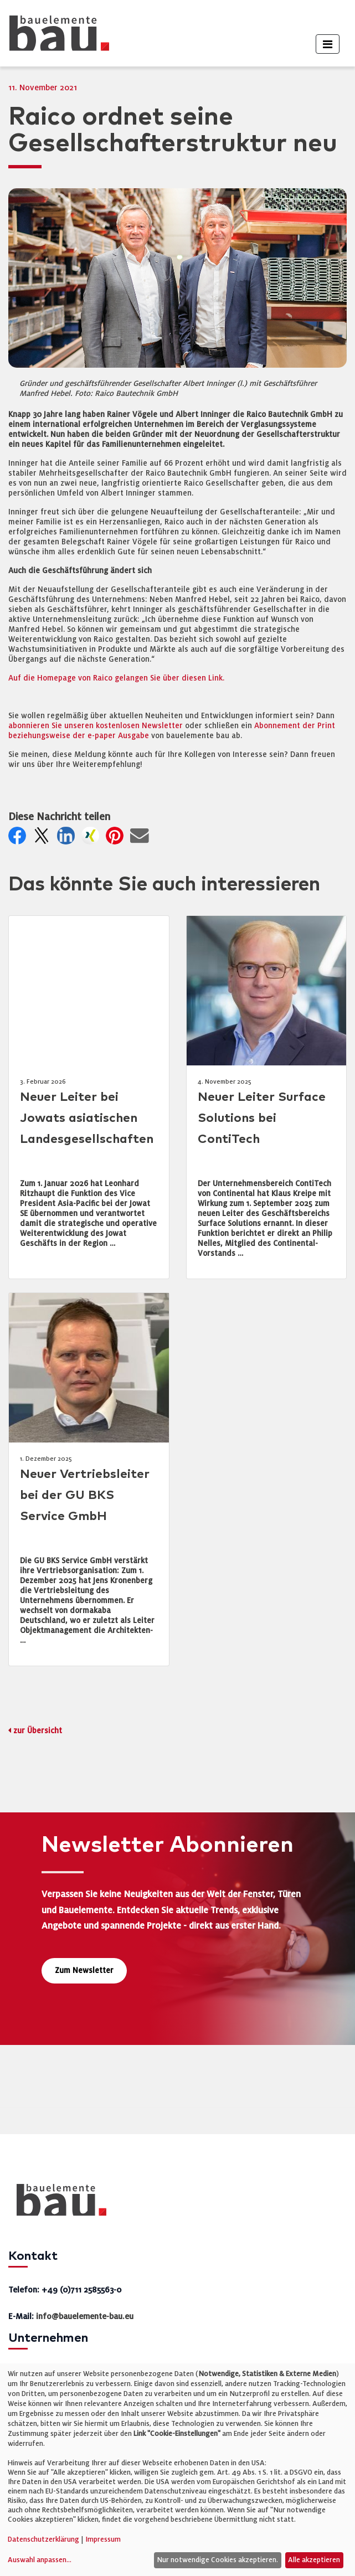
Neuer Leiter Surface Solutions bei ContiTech (262, 1118)
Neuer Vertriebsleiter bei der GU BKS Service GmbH (85, 1495)
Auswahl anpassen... (39, 2560)
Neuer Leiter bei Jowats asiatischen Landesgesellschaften (86, 1118)
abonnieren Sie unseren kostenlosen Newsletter (95, 726)
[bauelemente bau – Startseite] (57, 2203)
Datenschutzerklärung (43, 2539)
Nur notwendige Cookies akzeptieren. (217, 2560)
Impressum (103, 2539)
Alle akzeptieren (314, 2560)
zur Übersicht (37, 1731)
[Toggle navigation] (327, 44)
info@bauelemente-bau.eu (84, 2316)
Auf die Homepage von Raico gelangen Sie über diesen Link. (116, 678)
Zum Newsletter (84, 1970)
